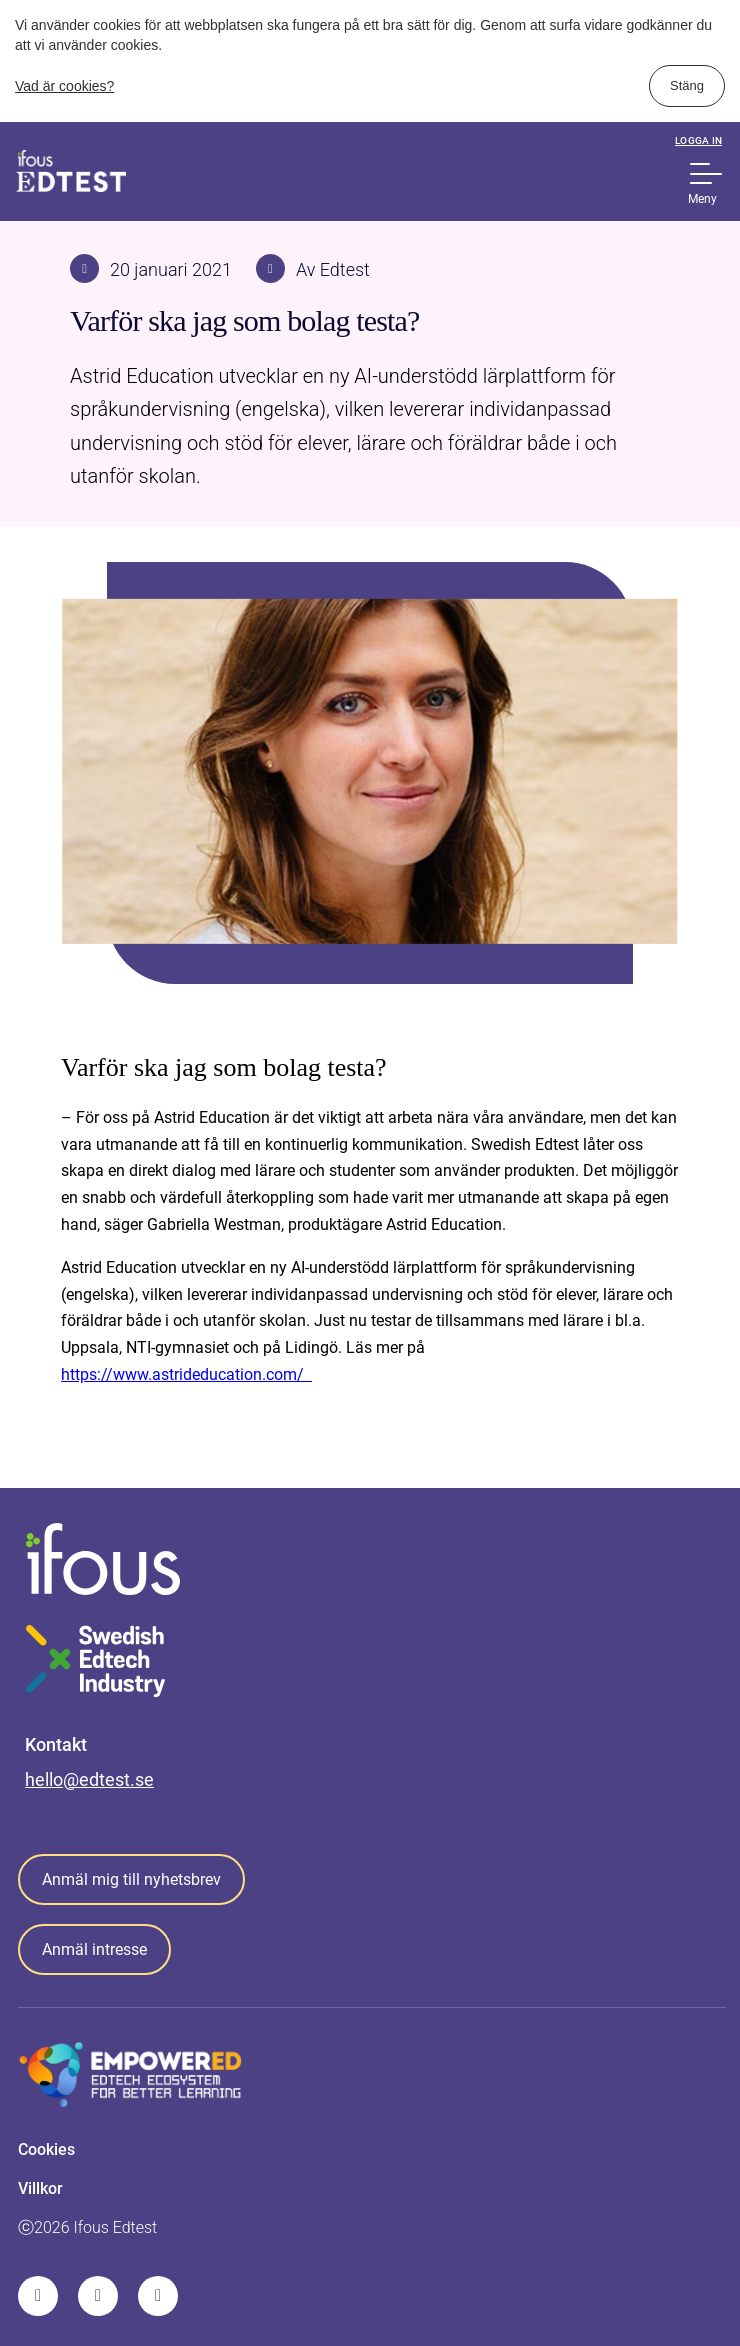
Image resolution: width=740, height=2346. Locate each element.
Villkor (40, 2188)
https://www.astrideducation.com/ (186, 1374)
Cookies (46, 2149)
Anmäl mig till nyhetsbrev (131, 1879)
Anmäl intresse (94, 1949)
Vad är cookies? (64, 86)
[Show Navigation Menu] (706, 173)
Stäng (687, 85)
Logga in (698, 140)
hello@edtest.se (89, 1779)
